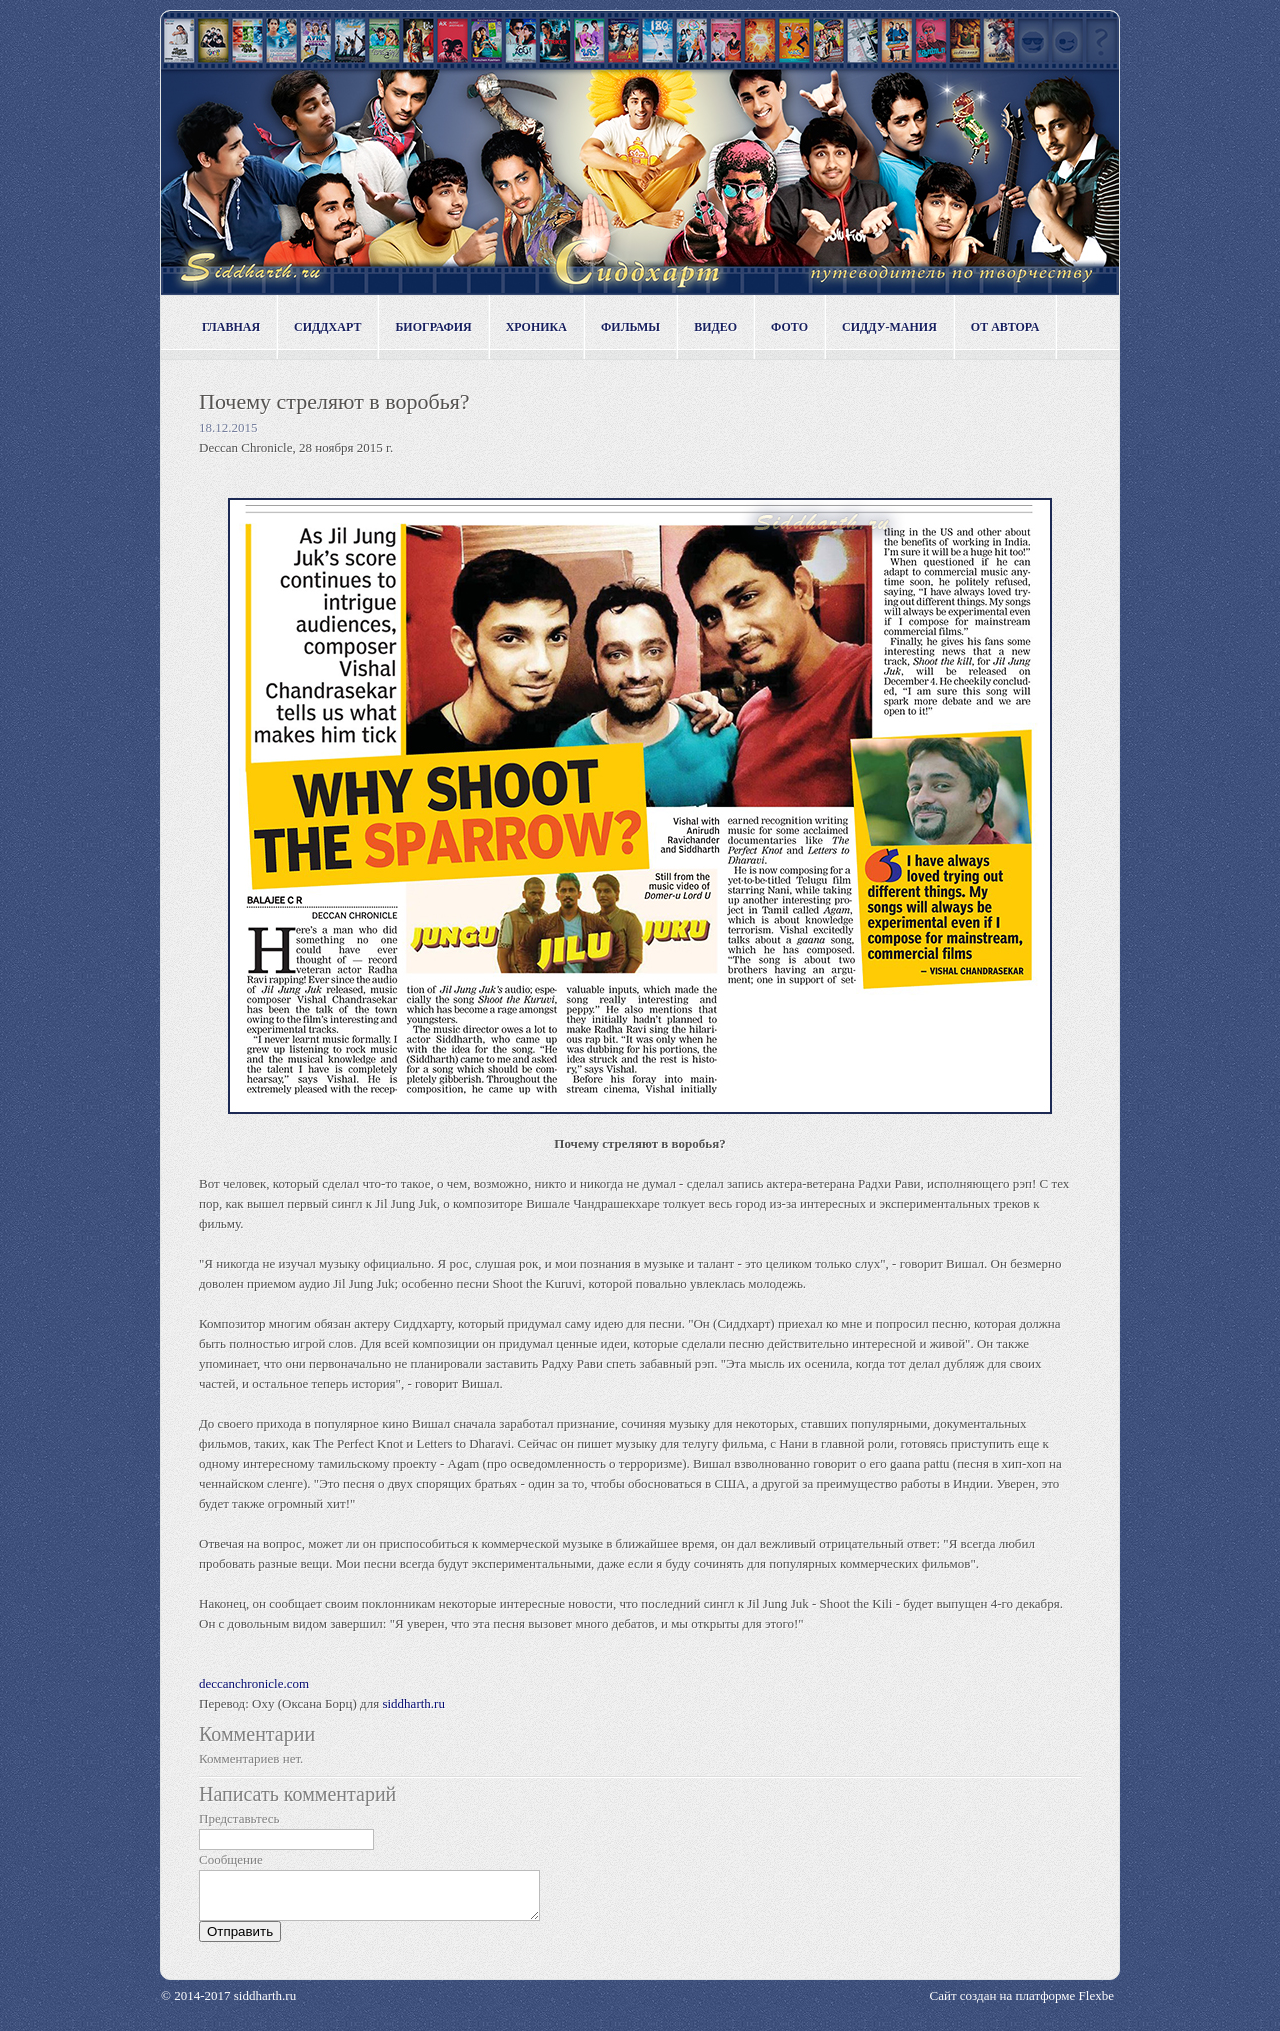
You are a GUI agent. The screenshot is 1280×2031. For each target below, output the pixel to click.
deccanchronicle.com (254, 1683)
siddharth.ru (413, 1703)
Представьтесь (239, 1818)
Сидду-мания (889, 327)
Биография (433, 327)
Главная (231, 327)
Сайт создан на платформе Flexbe (1022, 2004)
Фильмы (630, 327)
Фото (789, 327)
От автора (1005, 327)
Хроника (536, 327)
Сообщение (231, 1859)
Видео (715, 327)
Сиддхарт (327, 327)
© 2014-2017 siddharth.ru (228, 2004)
